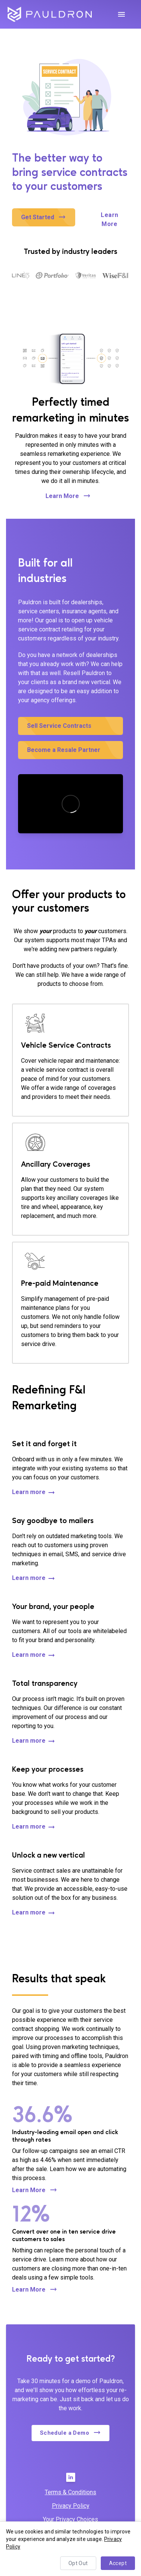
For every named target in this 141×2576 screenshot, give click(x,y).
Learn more (34, 1492)
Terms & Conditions (70, 2492)
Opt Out (78, 2563)
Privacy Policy (70, 2505)
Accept (118, 2563)
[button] (43, 217)
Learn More (109, 219)
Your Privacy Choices (70, 2519)
